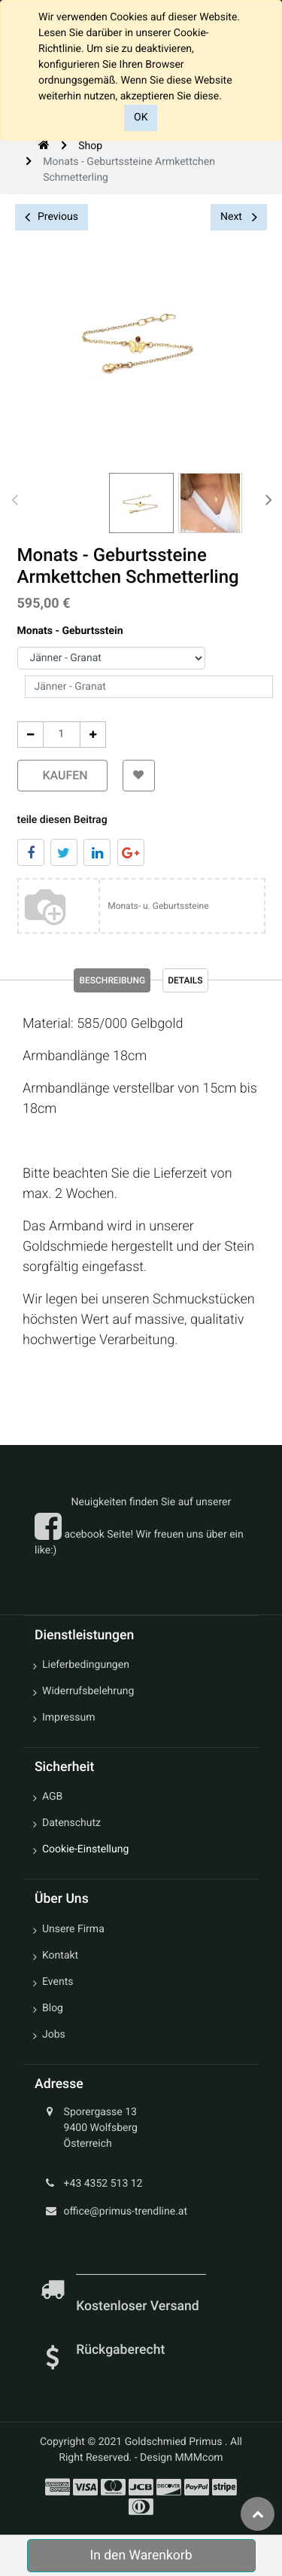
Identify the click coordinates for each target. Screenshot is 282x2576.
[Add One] (93, 734)
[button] (139, 775)
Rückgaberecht (120, 2350)
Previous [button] (51, 217)
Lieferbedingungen (85, 1665)
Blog (52, 2008)
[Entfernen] (30, 734)
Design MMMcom (181, 2458)
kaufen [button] (62, 775)
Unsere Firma (73, 1929)
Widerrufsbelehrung (88, 1691)
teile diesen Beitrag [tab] (62, 820)
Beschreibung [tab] (112, 980)
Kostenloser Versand (139, 2306)
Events (57, 1982)
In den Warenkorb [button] (140, 2555)
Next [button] (238, 216)
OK (140, 117)
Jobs (53, 2035)
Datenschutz (71, 1823)
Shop (90, 146)
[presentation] (15, 499)
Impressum (68, 1718)
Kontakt (60, 1956)
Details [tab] (185, 980)
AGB (52, 1797)
